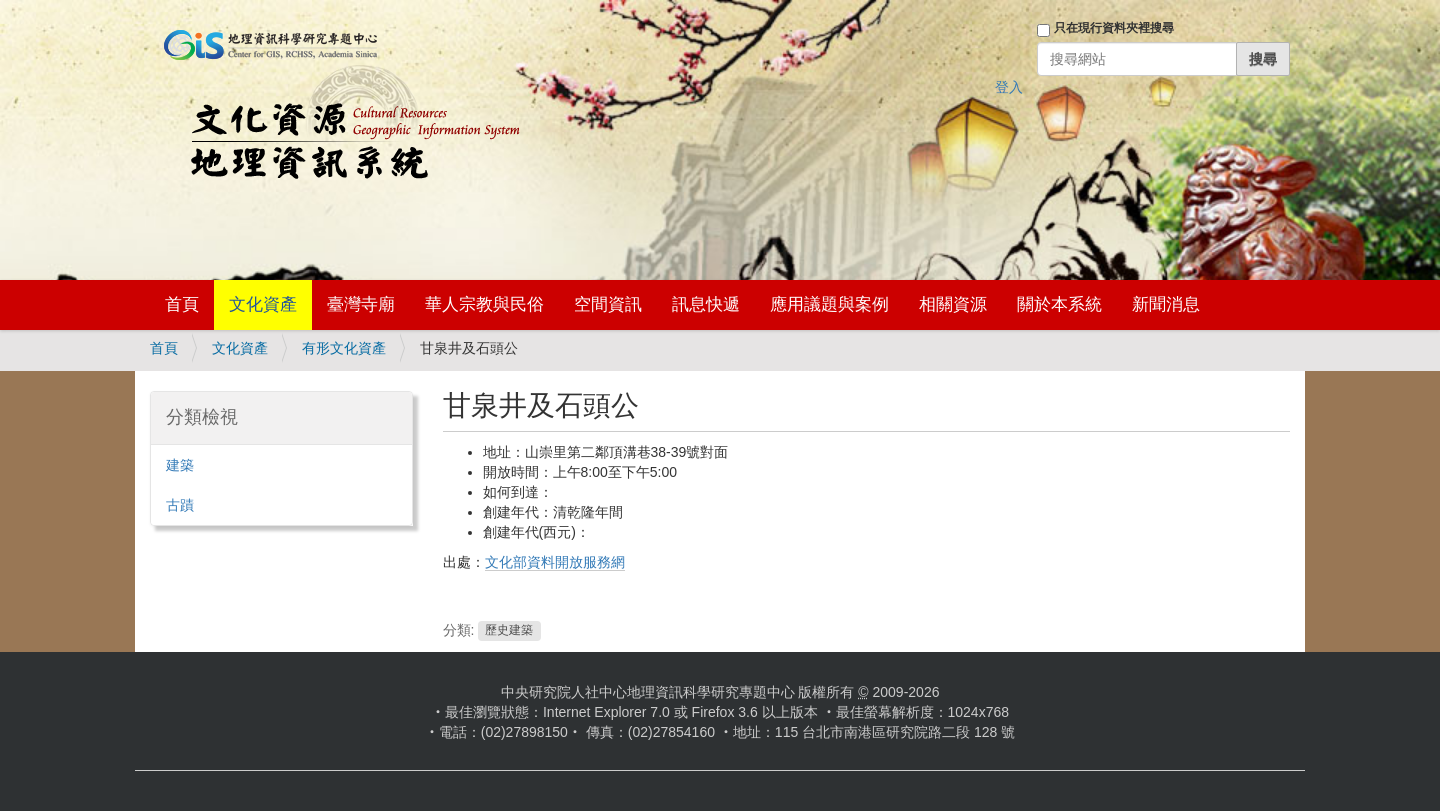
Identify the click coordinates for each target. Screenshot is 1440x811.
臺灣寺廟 (361, 304)
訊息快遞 (706, 304)
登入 (1009, 87)
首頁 (182, 304)
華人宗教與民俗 (484, 304)
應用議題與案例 (829, 304)
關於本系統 (1059, 304)
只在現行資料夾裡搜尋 (1114, 28)
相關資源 (953, 304)
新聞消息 (1166, 304)
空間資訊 (608, 304)
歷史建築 (509, 631)
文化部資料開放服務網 (555, 562)
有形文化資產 (344, 348)
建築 (180, 465)
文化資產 (263, 304)
